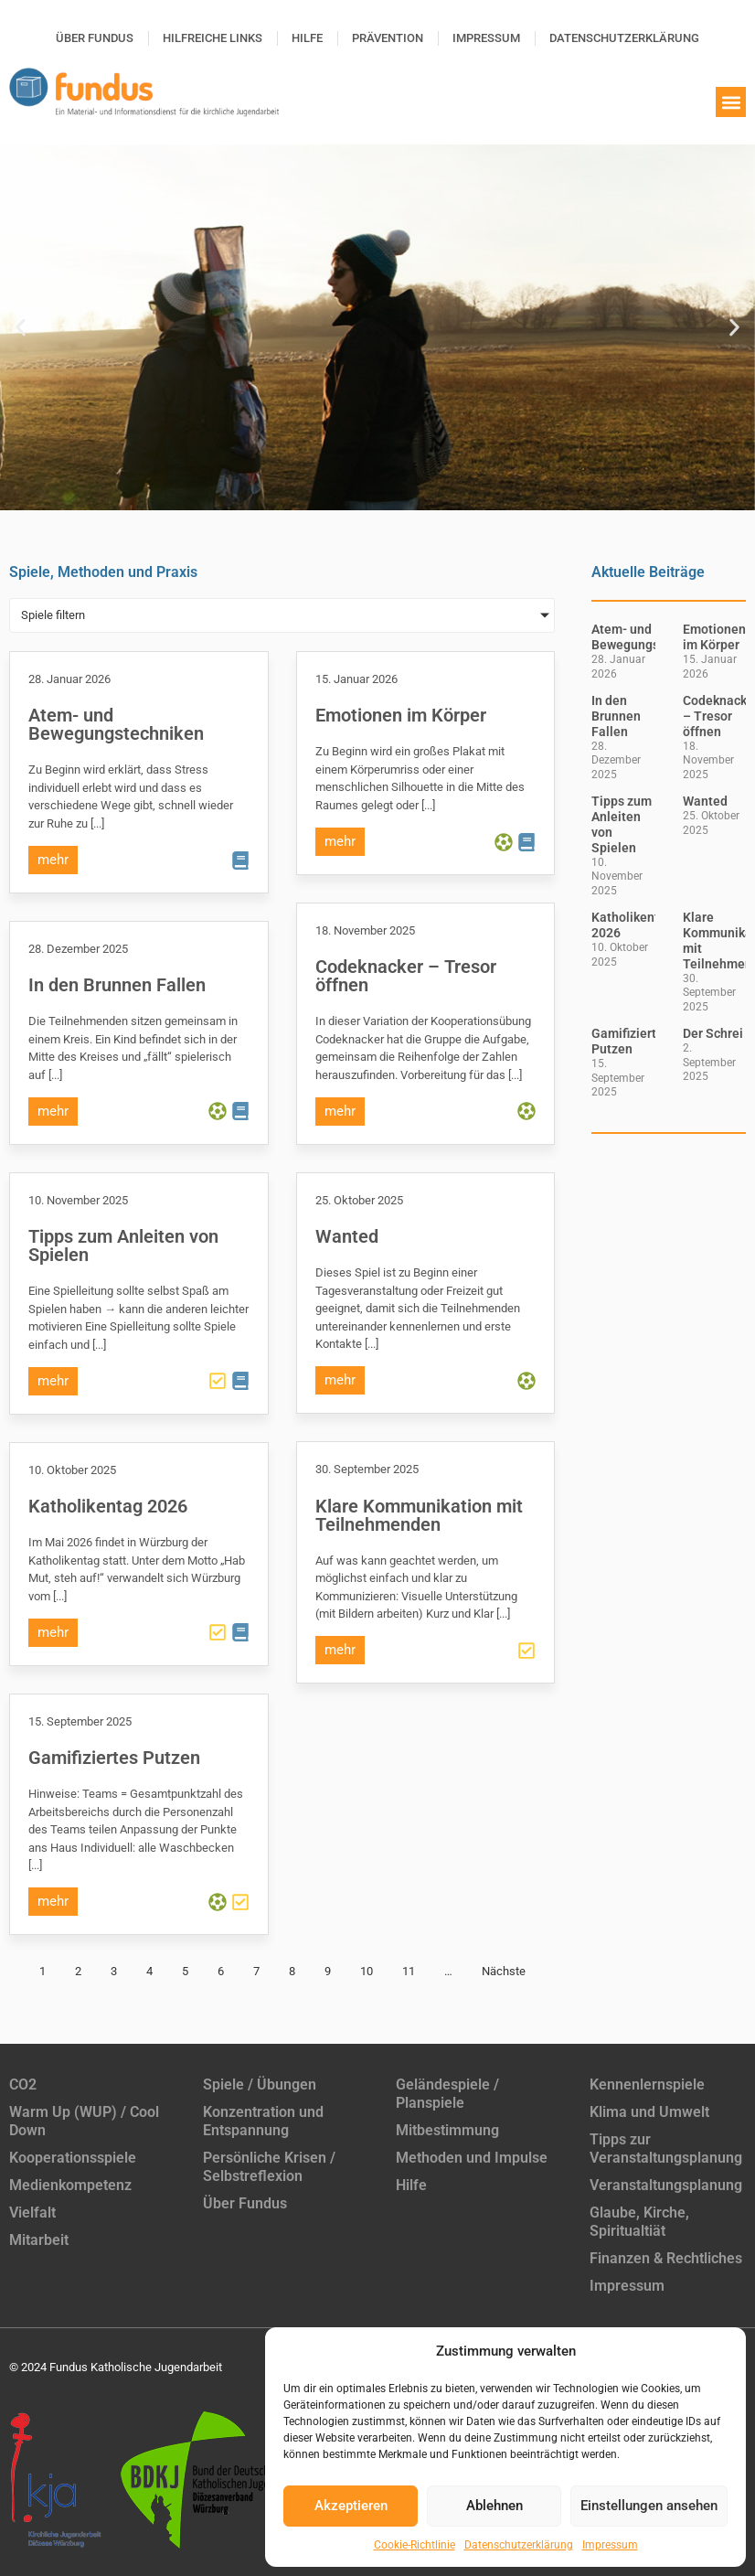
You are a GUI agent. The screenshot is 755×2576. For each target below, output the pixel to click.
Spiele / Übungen (259, 2084)
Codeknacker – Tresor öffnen (405, 976)
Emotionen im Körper (400, 715)
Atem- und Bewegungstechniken (116, 724)
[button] (731, 102)
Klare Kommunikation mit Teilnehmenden (419, 1515)
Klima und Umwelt (649, 2112)
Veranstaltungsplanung (666, 2185)
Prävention (387, 38)
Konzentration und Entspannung (263, 2121)
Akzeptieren (351, 2505)
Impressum (610, 2545)
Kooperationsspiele (72, 2157)
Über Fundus (94, 38)
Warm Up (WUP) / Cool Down (84, 2121)
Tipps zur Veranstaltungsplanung (666, 2148)
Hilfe (307, 38)
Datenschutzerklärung (518, 2545)
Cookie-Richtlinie (414, 2545)
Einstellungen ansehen (649, 2505)
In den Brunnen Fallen (117, 985)
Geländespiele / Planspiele (447, 2093)
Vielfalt (32, 2212)
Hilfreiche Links (212, 38)
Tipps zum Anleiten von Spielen (123, 1245)
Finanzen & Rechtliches (666, 2258)
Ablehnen (494, 2505)
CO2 (23, 2084)
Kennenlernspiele (647, 2084)
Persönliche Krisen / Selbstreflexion (269, 2167)
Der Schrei (713, 1033)
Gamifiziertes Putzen (114, 1758)
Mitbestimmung (447, 2130)
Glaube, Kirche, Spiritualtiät (639, 2221)
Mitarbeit (39, 2240)
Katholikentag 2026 (107, 1506)
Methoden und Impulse (472, 2157)
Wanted (346, 1236)
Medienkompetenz (70, 2185)
